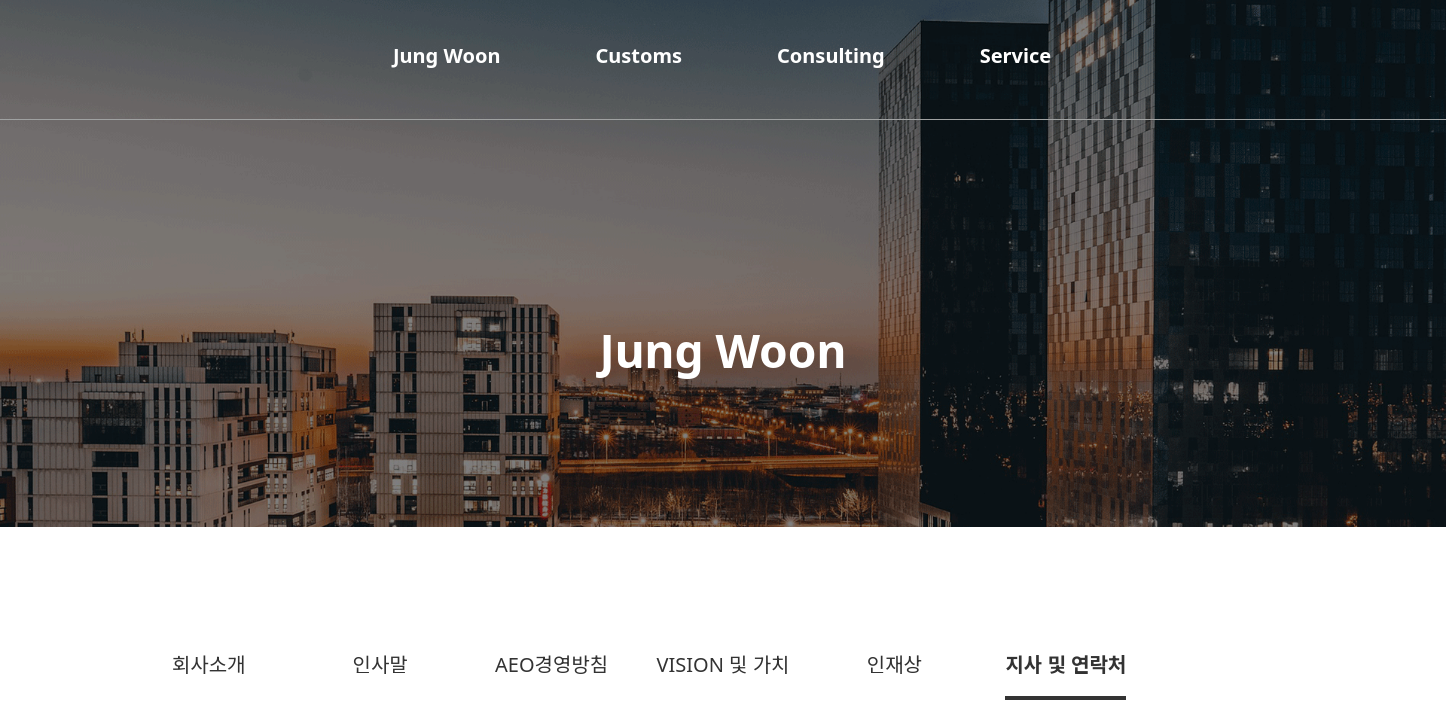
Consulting (831, 55)
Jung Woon (446, 55)
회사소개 (209, 664)
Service (1016, 55)
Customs (638, 55)
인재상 (894, 664)
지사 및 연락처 (1065, 664)
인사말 (380, 664)
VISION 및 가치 (722, 664)
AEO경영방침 (551, 664)
